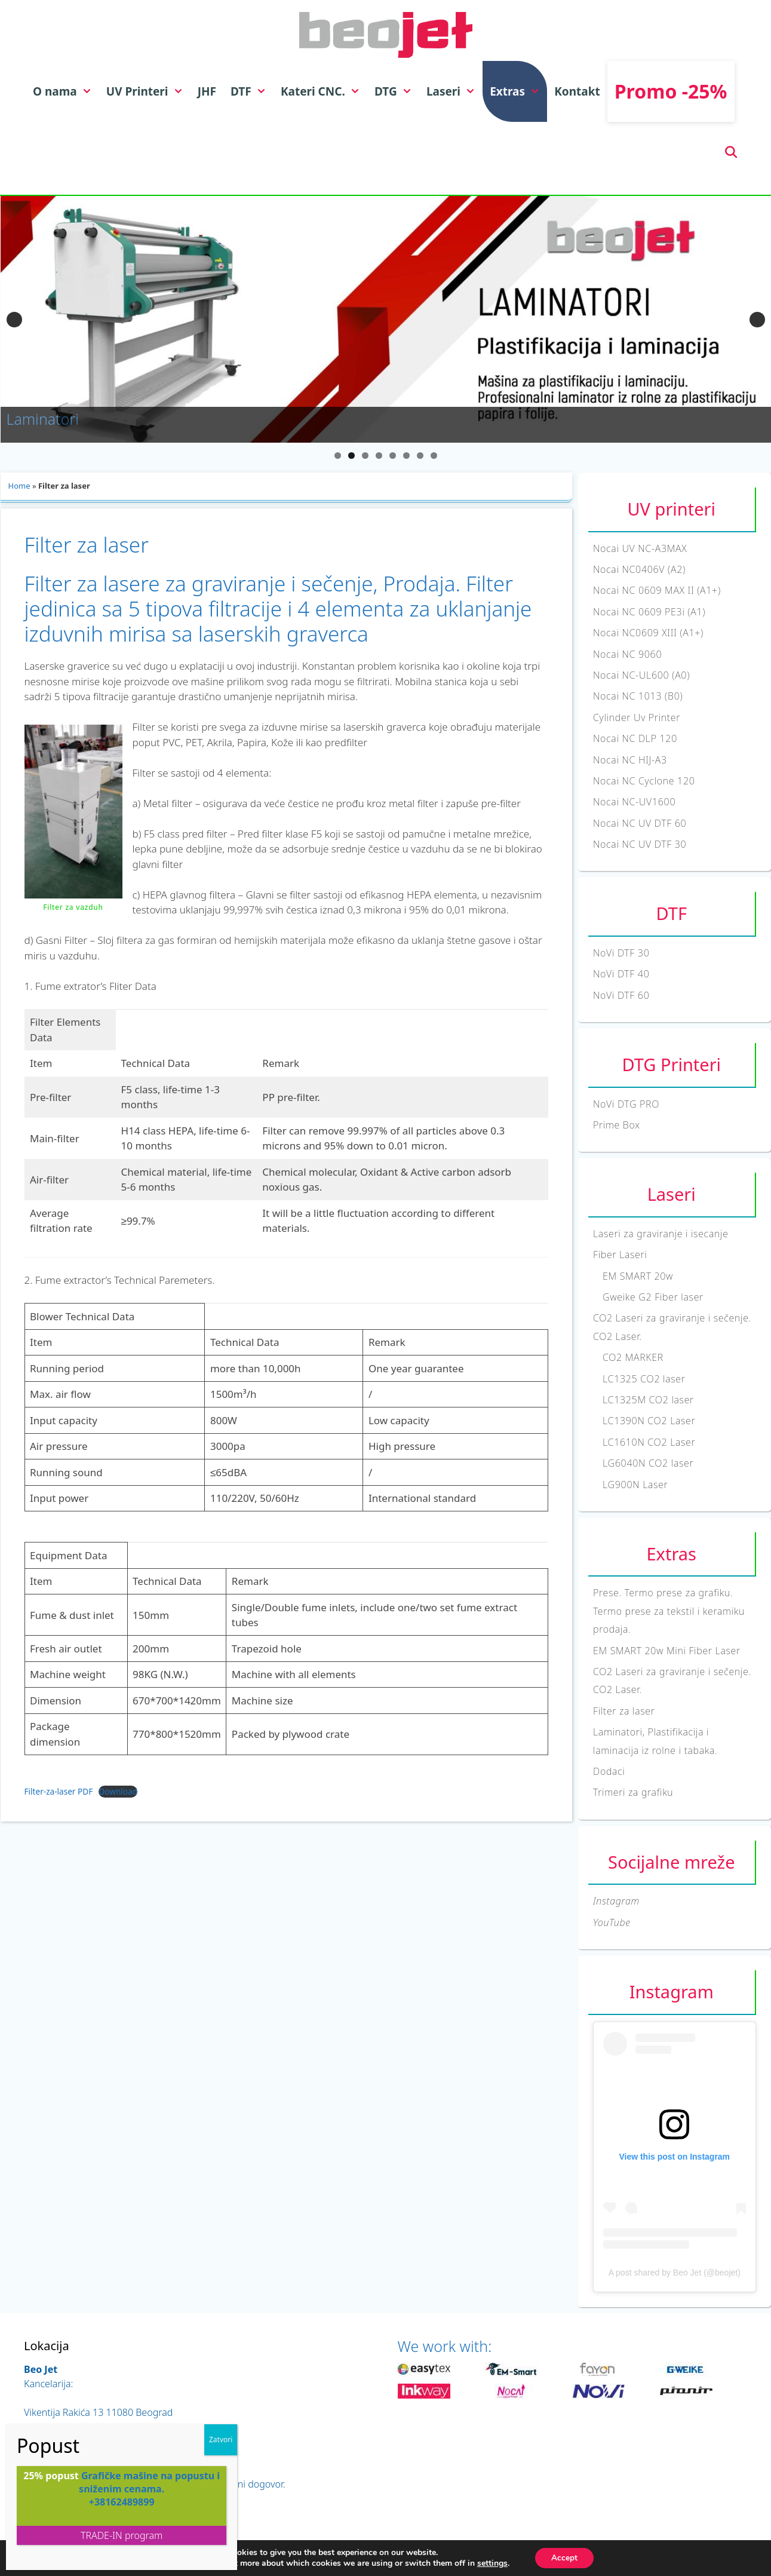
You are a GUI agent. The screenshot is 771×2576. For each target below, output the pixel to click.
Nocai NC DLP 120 (635, 738)
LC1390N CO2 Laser (649, 1420)
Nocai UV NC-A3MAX (640, 548)
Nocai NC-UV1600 (634, 801)
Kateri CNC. (324, 91)
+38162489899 (122, 2501)
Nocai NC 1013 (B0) (638, 696)
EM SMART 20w (638, 1276)
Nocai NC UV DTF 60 (639, 823)
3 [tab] (365, 455)
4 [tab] (379, 455)
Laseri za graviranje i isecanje (661, 1233)
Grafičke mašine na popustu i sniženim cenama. (149, 2482)
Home (19, 485)
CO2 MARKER (633, 1357)
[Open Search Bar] (731, 152)
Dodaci (609, 1771)
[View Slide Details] (386, 319)
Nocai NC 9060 (627, 654)
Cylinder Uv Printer (636, 717)
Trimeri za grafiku (633, 1792)
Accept (564, 2557)
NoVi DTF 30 (621, 952)
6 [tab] (406, 455)
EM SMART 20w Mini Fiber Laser (667, 1650)
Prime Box (616, 1124)
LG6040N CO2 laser (648, 1463)
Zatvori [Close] (220, 2439)
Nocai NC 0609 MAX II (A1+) (657, 590)
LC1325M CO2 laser (648, 1399)
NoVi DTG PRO (626, 1104)
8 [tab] (434, 455)
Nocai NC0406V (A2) (639, 569)
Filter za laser (624, 1711)
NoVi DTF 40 (621, 973)
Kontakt (577, 91)
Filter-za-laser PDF (58, 1791)
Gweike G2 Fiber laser (653, 1297)
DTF (252, 91)
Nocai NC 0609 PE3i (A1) (649, 611)
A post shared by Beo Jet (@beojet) (675, 2272)
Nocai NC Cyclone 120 (644, 780)
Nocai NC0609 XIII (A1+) (648, 632)
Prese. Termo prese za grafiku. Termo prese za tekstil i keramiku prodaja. (669, 1611)
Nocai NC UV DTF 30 (639, 844)
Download (118, 1791)
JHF (207, 91)
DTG (396, 91)
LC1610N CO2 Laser (649, 1442)
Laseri (454, 91)
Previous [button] (14, 319)
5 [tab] (392, 455)
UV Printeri (148, 91)
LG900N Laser (635, 1484)
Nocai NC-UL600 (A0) (641, 675)
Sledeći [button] (757, 319)
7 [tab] (420, 455)
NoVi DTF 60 (621, 995)
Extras (518, 91)
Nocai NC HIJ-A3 (630, 759)
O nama (66, 91)
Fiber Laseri (620, 1254)
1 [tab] (337, 455)
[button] (88, 91)
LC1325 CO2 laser (644, 1378)
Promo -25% (671, 91)
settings (490, 2562)
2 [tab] (351, 455)
